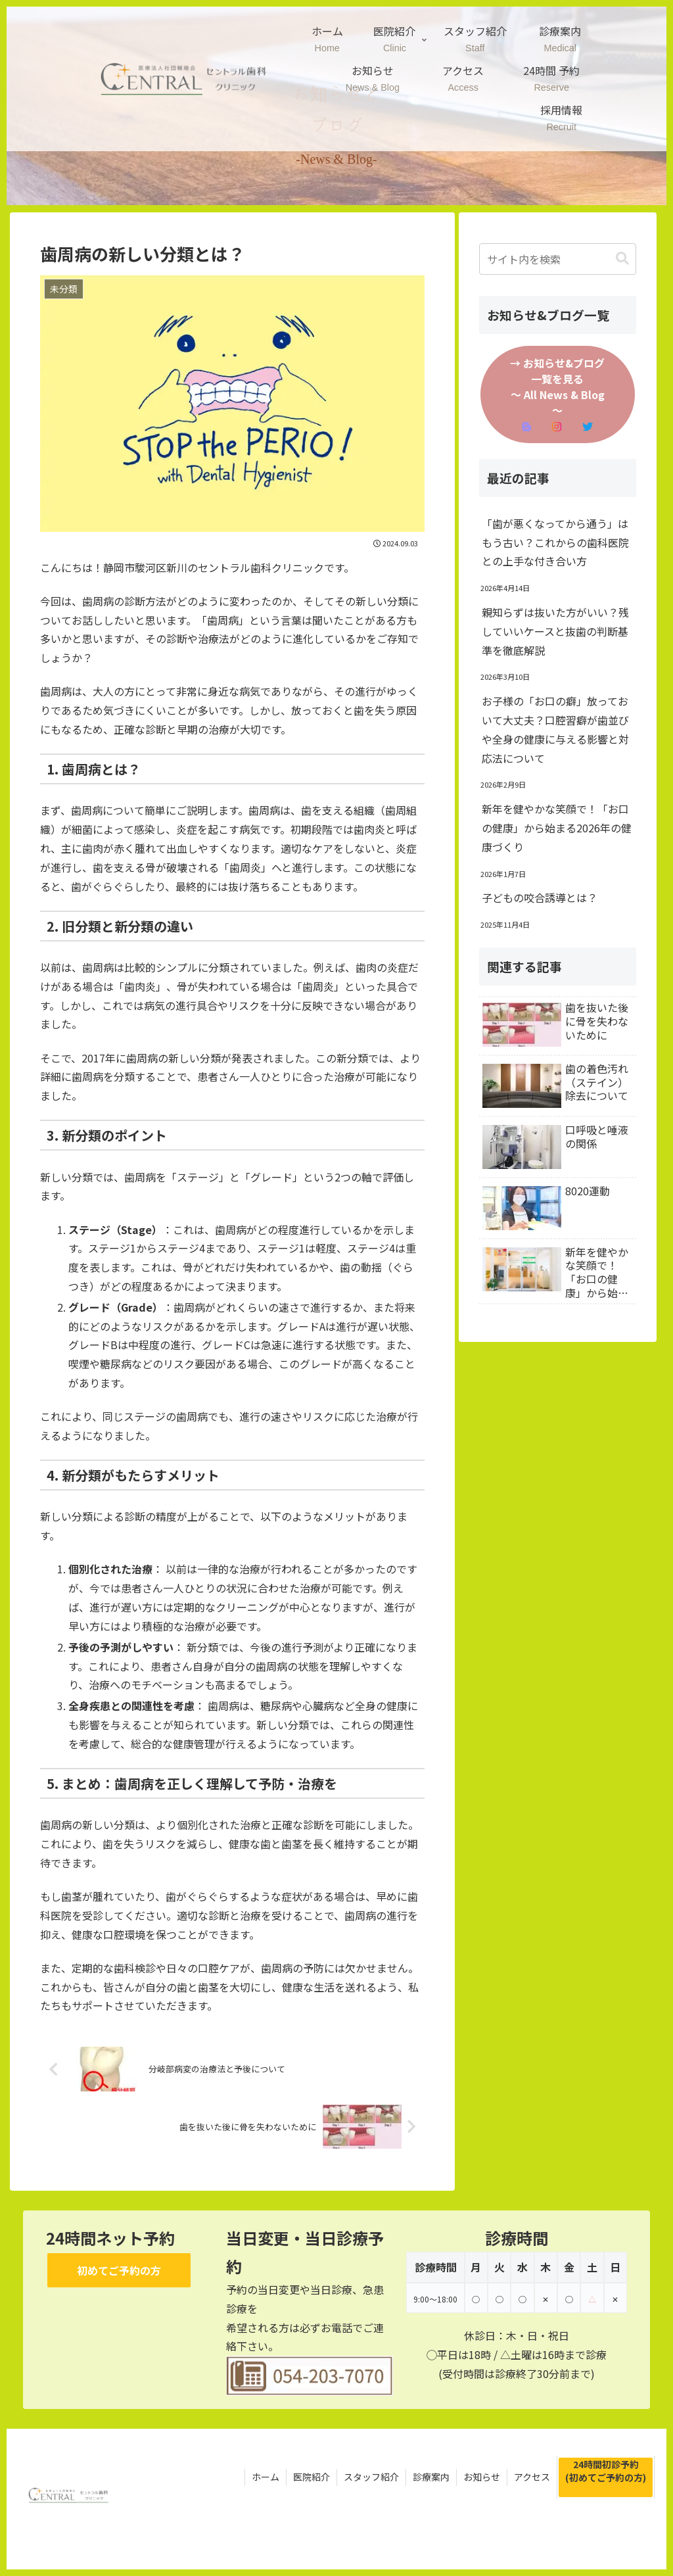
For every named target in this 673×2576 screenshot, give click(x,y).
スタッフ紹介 (371, 2476)
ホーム (265, 2476)
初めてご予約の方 (119, 2270)
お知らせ (481, 2476)
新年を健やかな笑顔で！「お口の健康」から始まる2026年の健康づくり (557, 828)
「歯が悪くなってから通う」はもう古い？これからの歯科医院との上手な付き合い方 (555, 542)
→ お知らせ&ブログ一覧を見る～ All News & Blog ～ (557, 394)
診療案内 (431, 2476)
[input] (557, 259)
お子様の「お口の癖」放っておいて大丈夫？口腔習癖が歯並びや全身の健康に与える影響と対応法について (555, 729)
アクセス (532, 2476)
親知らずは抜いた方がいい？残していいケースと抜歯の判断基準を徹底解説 (555, 631)
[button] (622, 258)
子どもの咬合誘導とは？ (539, 897)
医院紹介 (311, 2476)
